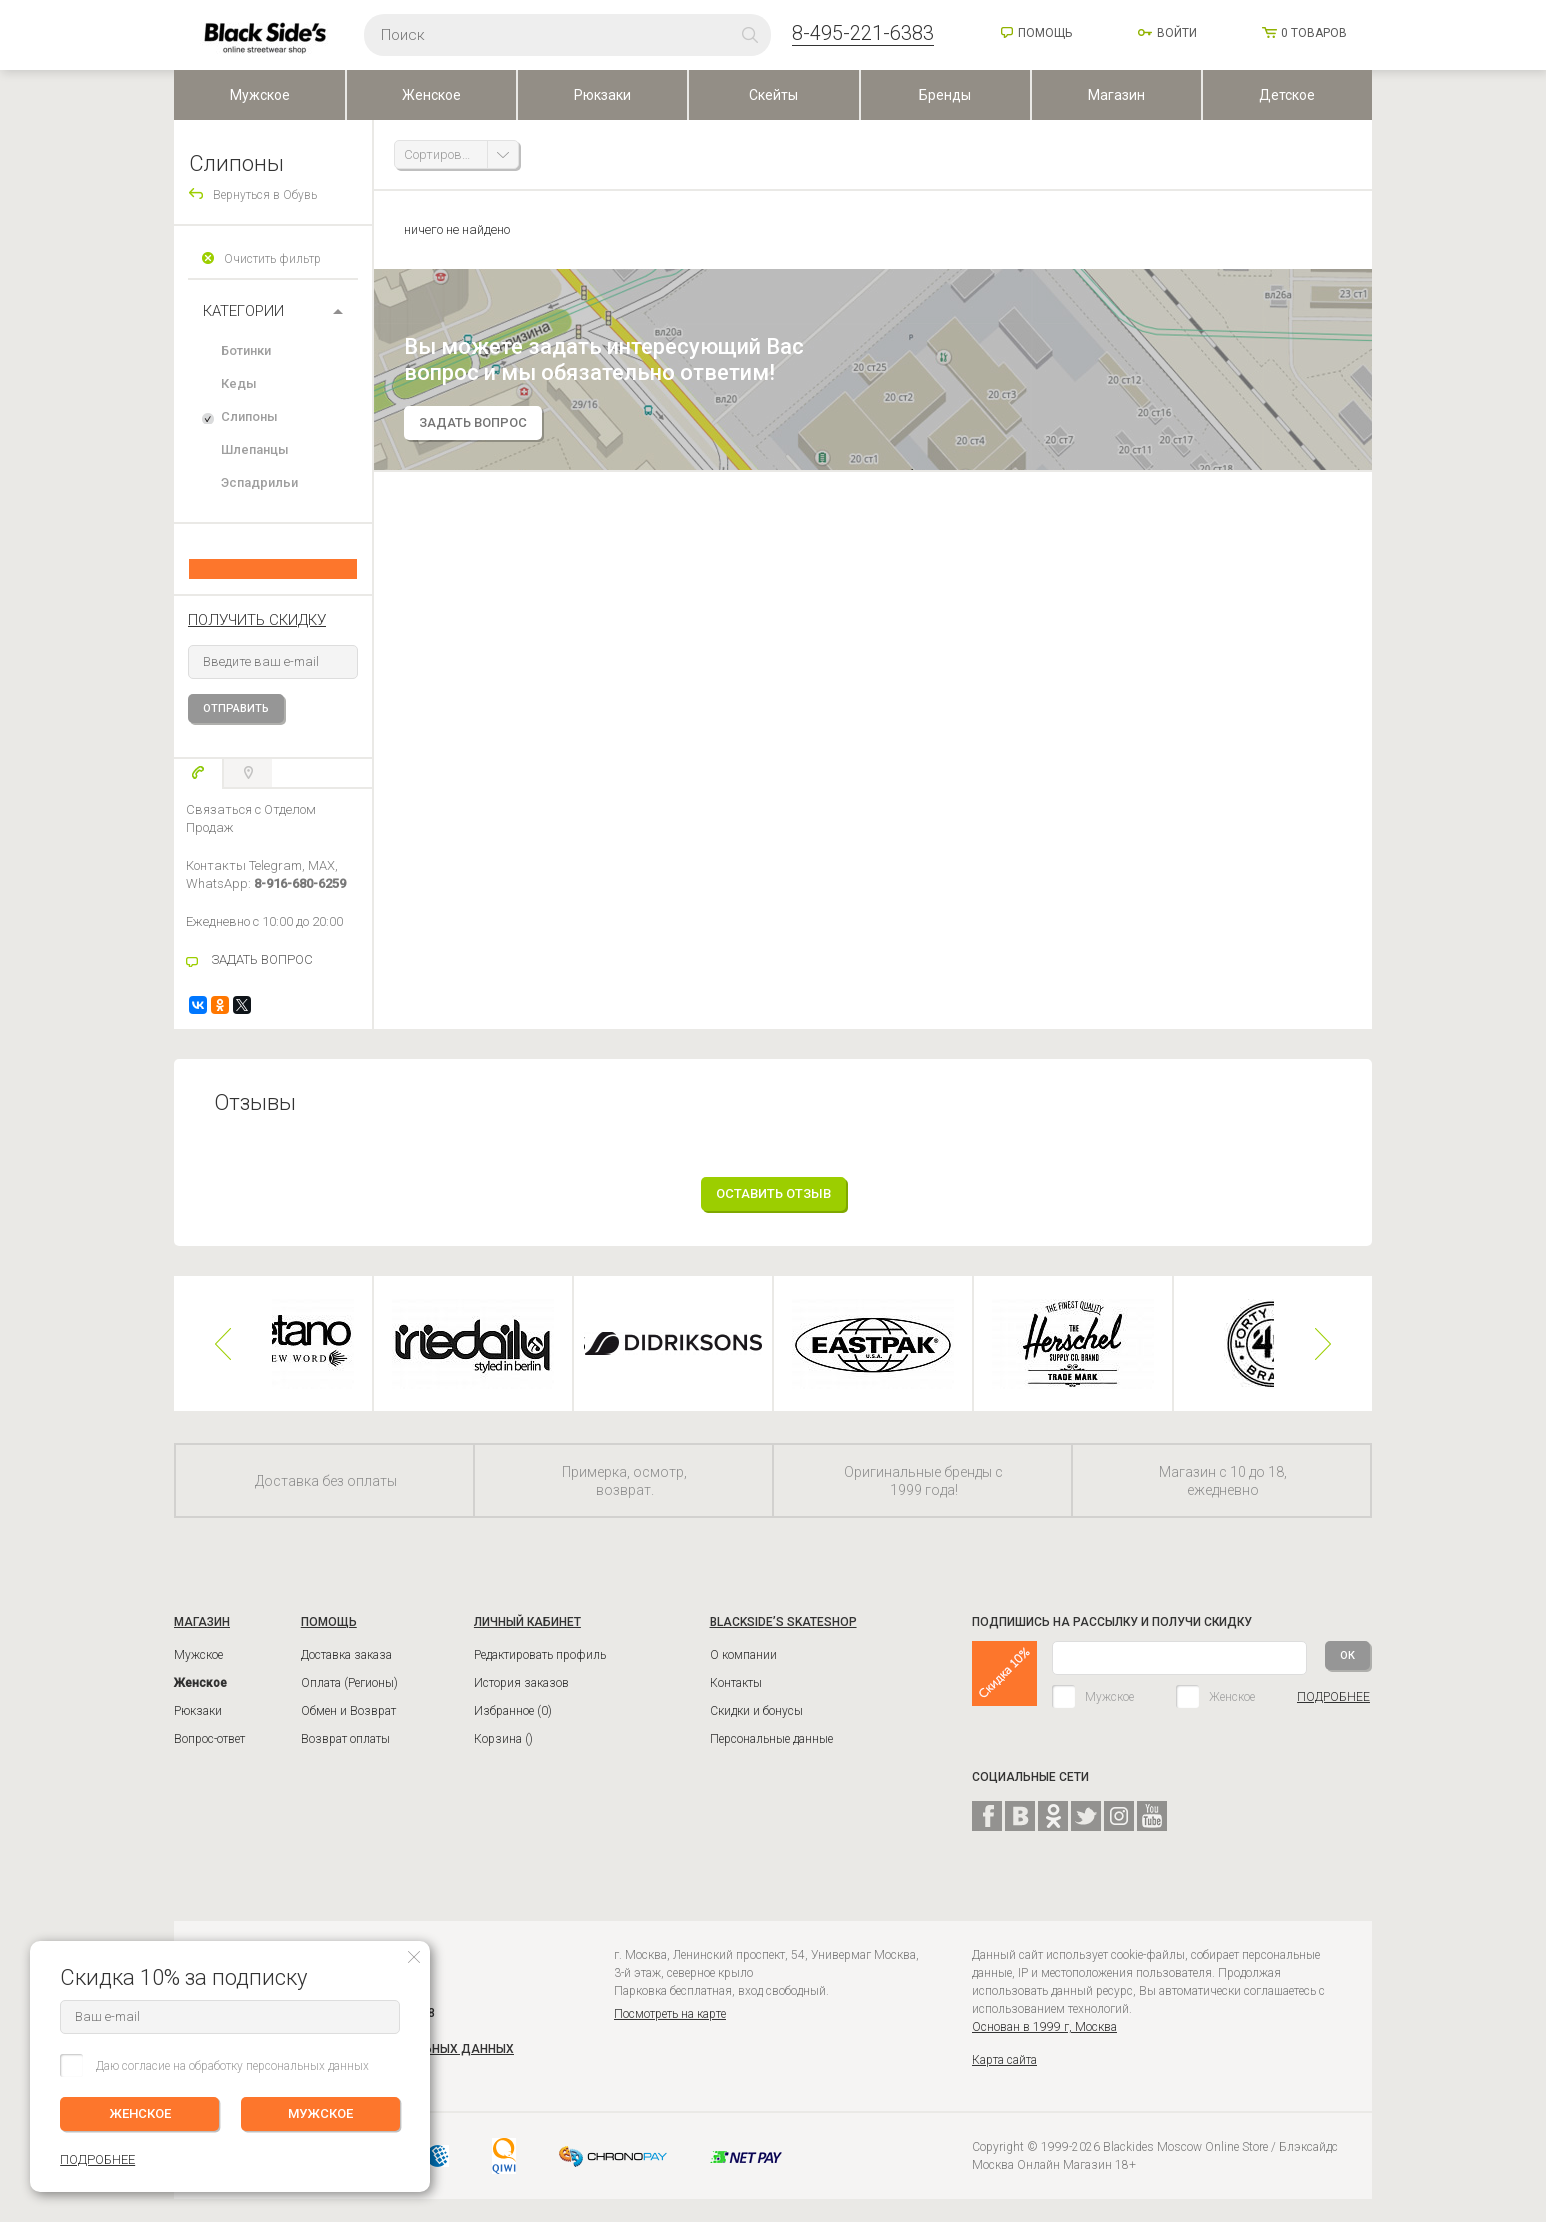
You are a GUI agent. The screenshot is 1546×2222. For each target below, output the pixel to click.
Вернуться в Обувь (265, 195)
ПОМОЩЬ (329, 1622)
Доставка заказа (346, 1655)
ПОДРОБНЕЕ (1333, 1697)
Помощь (1045, 33)
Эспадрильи (259, 482)
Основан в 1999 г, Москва (1044, 2027)
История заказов (521, 1683)
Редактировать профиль (540, 1655)
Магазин (1116, 95)
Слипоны (249, 416)
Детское (1287, 95)
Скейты (773, 95)
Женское (431, 95)
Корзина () (503, 1739)
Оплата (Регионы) (349, 1683)
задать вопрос (473, 422)
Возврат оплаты (345, 1739)
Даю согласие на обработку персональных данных (232, 2066)
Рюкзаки (602, 95)
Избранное (513, 1711)
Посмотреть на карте (670, 2014)
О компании (743, 1655)
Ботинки (246, 350)
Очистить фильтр (272, 259)
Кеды (239, 383)
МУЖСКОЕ (320, 2113)
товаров (1314, 33)
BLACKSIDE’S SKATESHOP (783, 1622)
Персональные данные (771, 1739)
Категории (243, 311)
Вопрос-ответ (209, 1739)
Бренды (945, 95)
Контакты (736, 1683)
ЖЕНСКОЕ (140, 2113)
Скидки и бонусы (756, 1711)
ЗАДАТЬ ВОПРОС (262, 959)
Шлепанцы (255, 449)
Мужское (260, 95)
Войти (1177, 33)
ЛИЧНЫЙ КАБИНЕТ (527, 1622)
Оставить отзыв (773, 1193)
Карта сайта (1004, 2060)
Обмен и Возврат (348, 1711)
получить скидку (257, 620)
